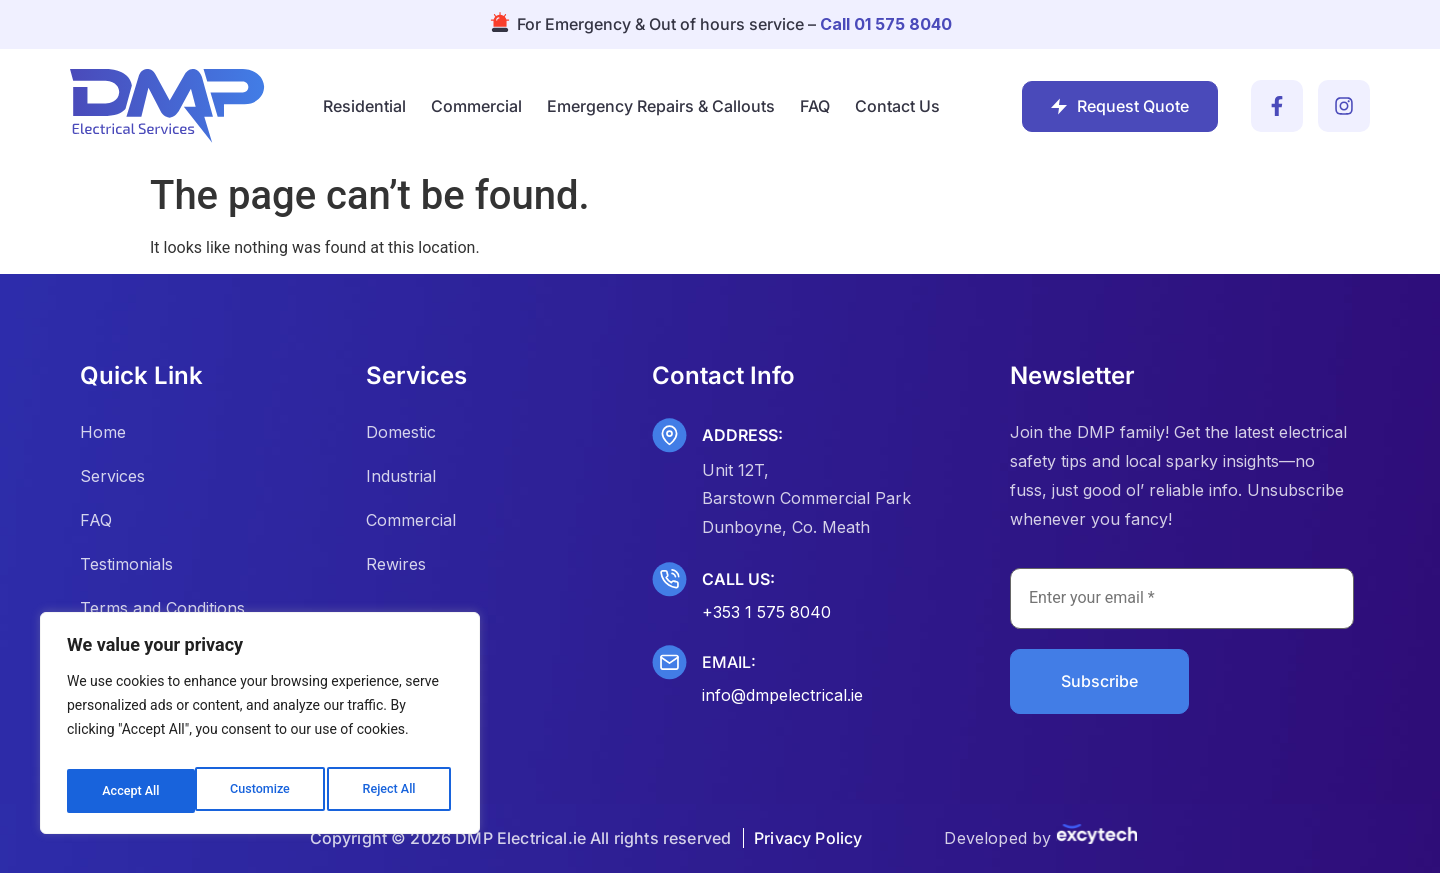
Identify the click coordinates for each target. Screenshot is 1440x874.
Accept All (391, 791)
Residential (364, 106)
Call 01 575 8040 (886, 24)
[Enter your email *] (1182, 599)
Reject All (261, 791)
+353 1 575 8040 (766, 612)
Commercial (476, 106)
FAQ (815, 106)
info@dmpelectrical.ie (782, 695)
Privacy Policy (808, 839)
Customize (130, 791)
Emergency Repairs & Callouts (661, 106)
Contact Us (897, 106)
